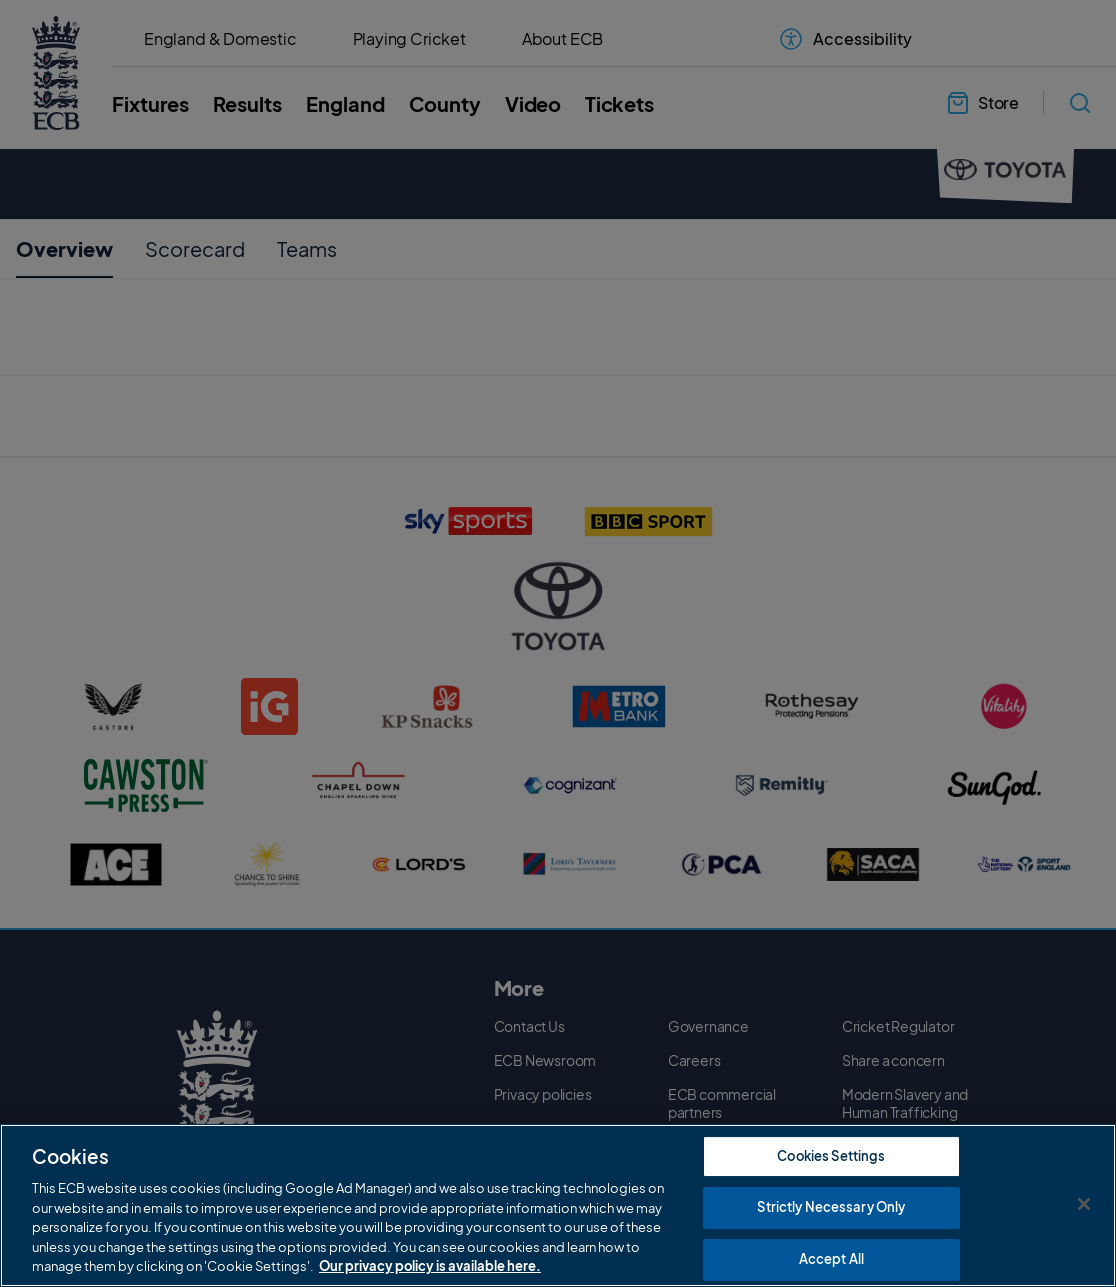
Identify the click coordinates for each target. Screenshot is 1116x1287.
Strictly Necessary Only (831, 1207)
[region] (558, 1205)
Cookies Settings (831, 1156)
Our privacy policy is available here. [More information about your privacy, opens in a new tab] (430, 1266)
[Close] (1084, 1204)
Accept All (831, 1259)
